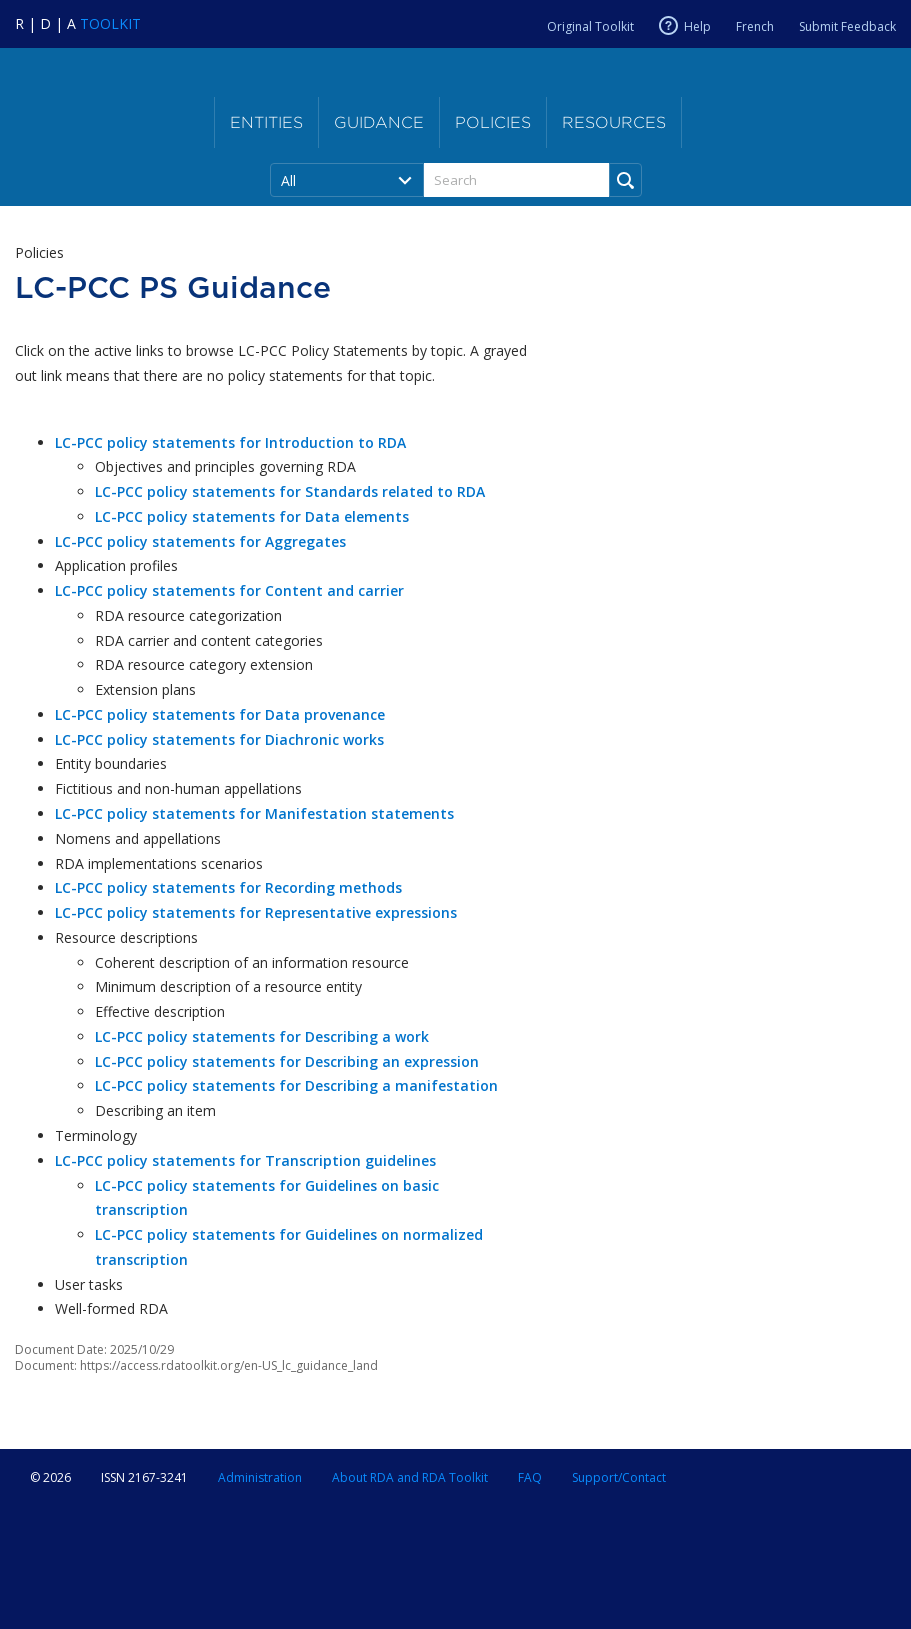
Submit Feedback (847, 26)
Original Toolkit (590, 26)
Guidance (379, 122)
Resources (614, 122)
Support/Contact (619, 1477)
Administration (260, 1477)
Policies (493, 122)
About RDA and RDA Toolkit (410, 1477)
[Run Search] (625, 180)
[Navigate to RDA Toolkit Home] (78, 23)
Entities (266, 122)
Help (697, 26)
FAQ (530, 1477)
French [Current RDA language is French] (755, 26)
